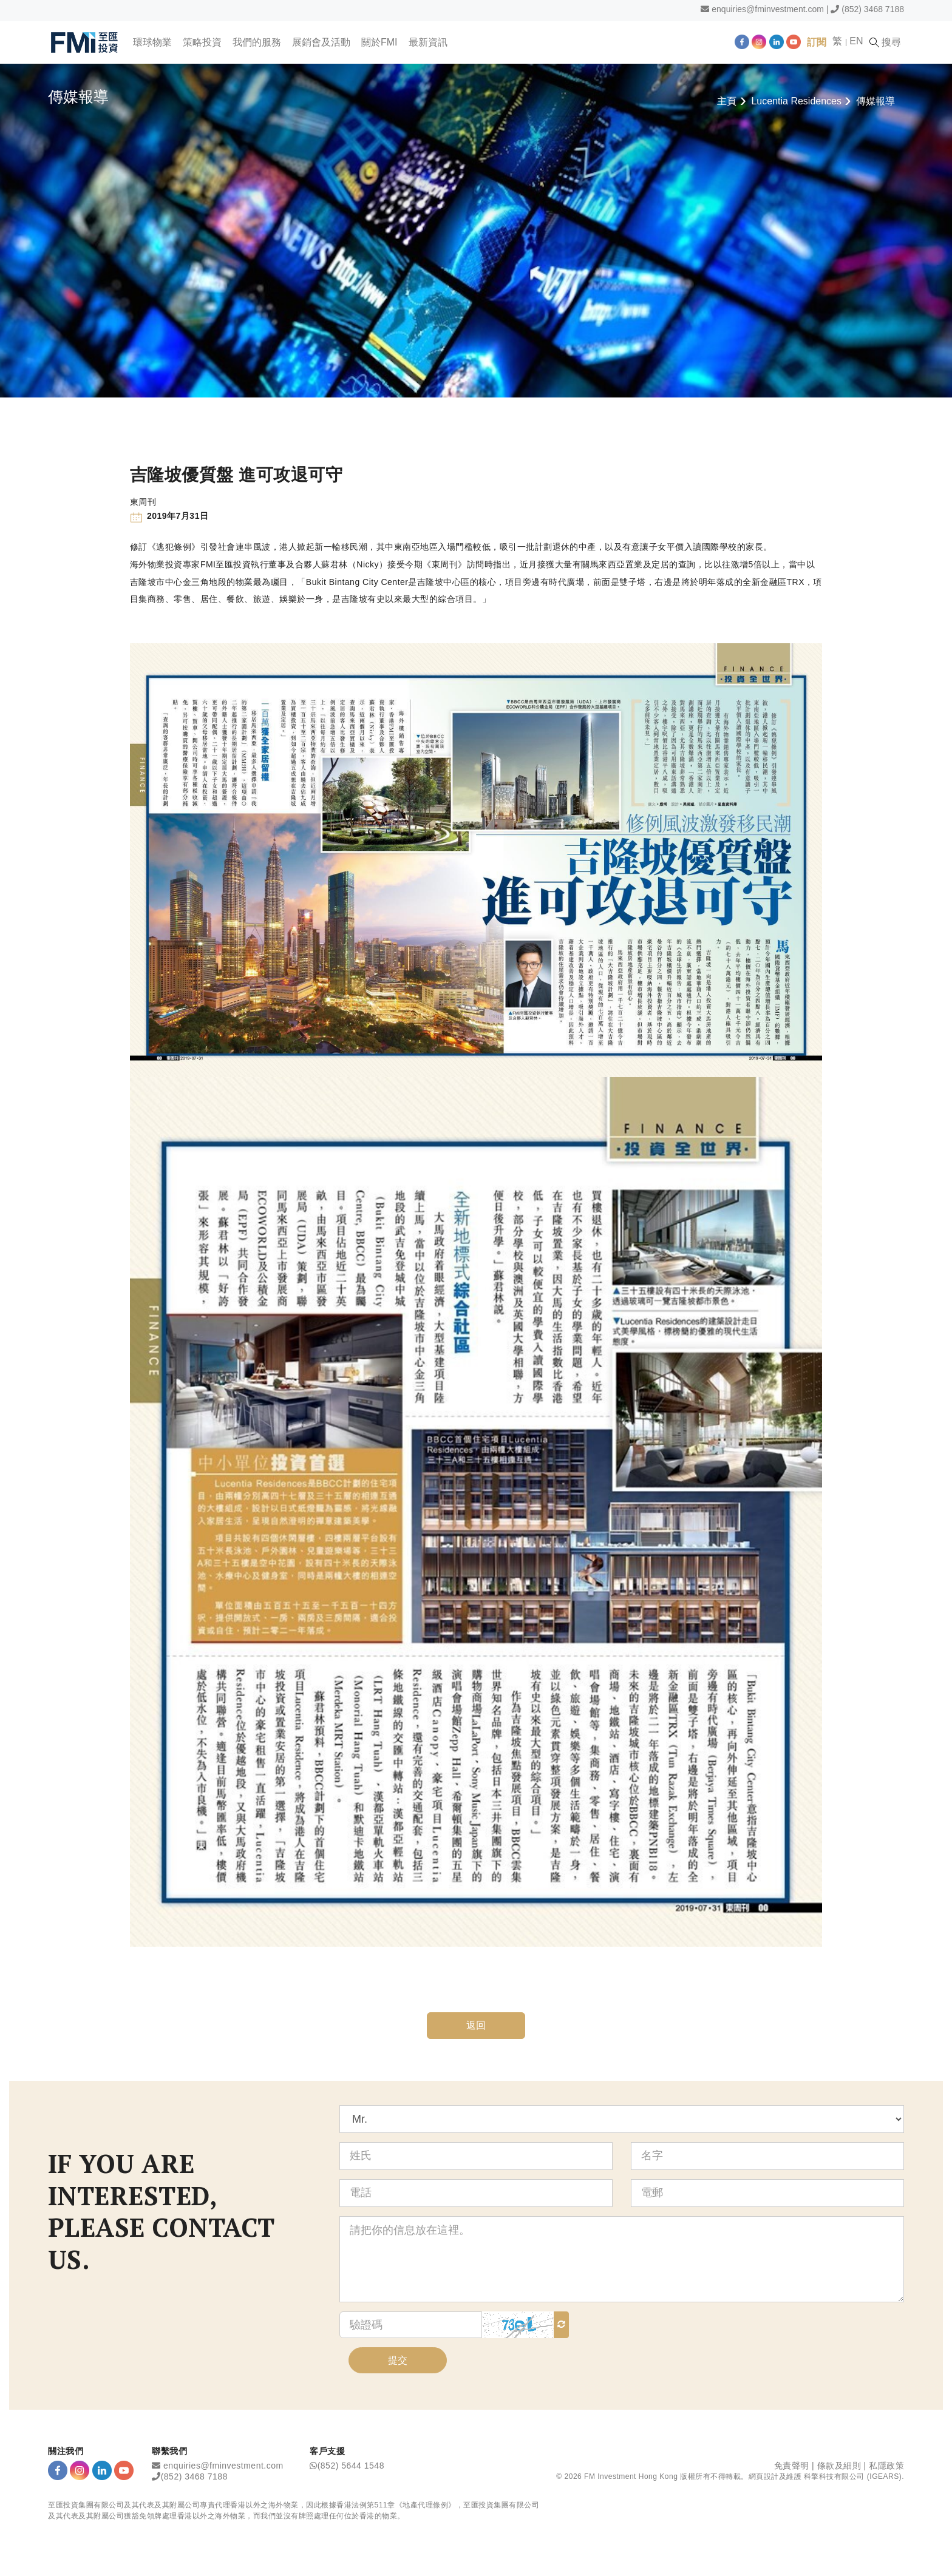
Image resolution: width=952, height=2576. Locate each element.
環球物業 (152, 42)
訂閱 (816, 42)
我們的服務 (257, 42)
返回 (476, 2025)
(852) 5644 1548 (351, 2465)
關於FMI (379, 42)
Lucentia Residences (796, 101)
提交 (397, 2360)
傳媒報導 (875, 101)
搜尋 (885, 42)
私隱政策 (886, 2465)
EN (856, 41)
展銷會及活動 (321, 42)
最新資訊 (428, 42)
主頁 (726, 101)
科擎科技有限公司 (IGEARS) (853, 2476)
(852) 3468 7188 (872, 9)
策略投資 (202, 42)
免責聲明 (791, 2465)
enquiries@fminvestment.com (768, 9)
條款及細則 (839, 2465)
